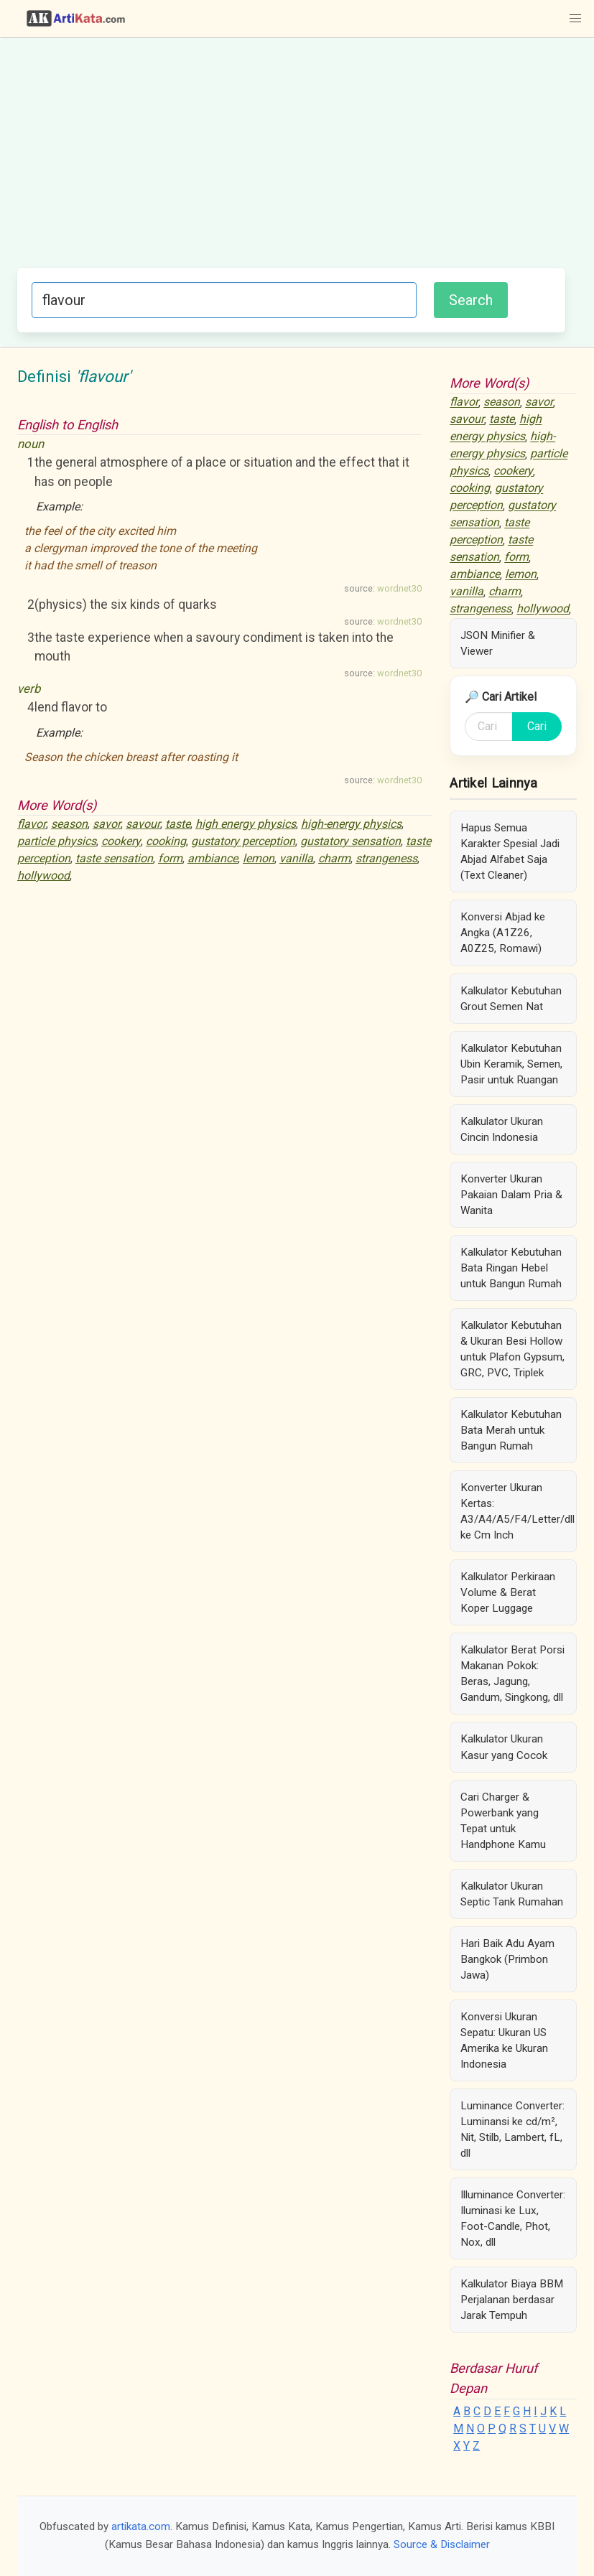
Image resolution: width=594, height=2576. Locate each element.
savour (143, 824)
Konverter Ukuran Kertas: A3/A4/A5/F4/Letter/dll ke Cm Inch (517, 1511)
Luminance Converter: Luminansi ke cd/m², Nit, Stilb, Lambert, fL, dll (512, 2129)
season (69, 824)
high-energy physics (351, 824)
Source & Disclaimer (442, 2544)
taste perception (489, 531)
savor (107, 824)
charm (334, 858)
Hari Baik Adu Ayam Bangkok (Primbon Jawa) (507, 1959)
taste (177, 824)
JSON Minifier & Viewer (497, 643)
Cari (537, 726)
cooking (166, 841)
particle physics (56, 841)
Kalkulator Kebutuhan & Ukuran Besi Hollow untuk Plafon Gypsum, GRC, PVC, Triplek (512, 1349)
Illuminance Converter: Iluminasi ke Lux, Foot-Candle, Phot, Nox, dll (512, 2218)
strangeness (386, 858)
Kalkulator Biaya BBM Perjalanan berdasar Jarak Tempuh (511, 2299)
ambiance (212, 858)
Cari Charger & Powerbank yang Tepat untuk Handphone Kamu (503, 1821)
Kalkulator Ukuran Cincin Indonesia (501, 1129)
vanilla (296, 858)
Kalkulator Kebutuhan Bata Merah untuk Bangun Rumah (511, 1430)
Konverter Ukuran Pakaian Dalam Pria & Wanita (511, 1194)
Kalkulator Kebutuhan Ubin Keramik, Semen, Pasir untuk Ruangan (511, 1064)
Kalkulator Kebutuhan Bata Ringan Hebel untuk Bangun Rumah (511, 1268)
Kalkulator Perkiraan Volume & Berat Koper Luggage (507, 1592)
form (170, 858)
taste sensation (114, 858)
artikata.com (140, 2526)
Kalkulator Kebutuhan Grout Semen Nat (511, 998)
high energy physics (245, 824)
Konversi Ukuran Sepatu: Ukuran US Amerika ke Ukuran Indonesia (504, 2040)
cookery (121, 841)
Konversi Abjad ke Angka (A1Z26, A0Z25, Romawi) (502, 932)
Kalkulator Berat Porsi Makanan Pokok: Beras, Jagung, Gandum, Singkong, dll (512, 1673)
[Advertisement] (291, 160)
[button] (575, 18)
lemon (258, 858)
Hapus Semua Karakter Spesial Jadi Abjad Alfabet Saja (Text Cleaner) (510, 851)
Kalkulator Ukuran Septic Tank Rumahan (511, 1894)
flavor (31, 824)
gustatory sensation (350, 841)
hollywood (43, 875)
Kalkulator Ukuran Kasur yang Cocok (503, 1746)
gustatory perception (243, 841)
